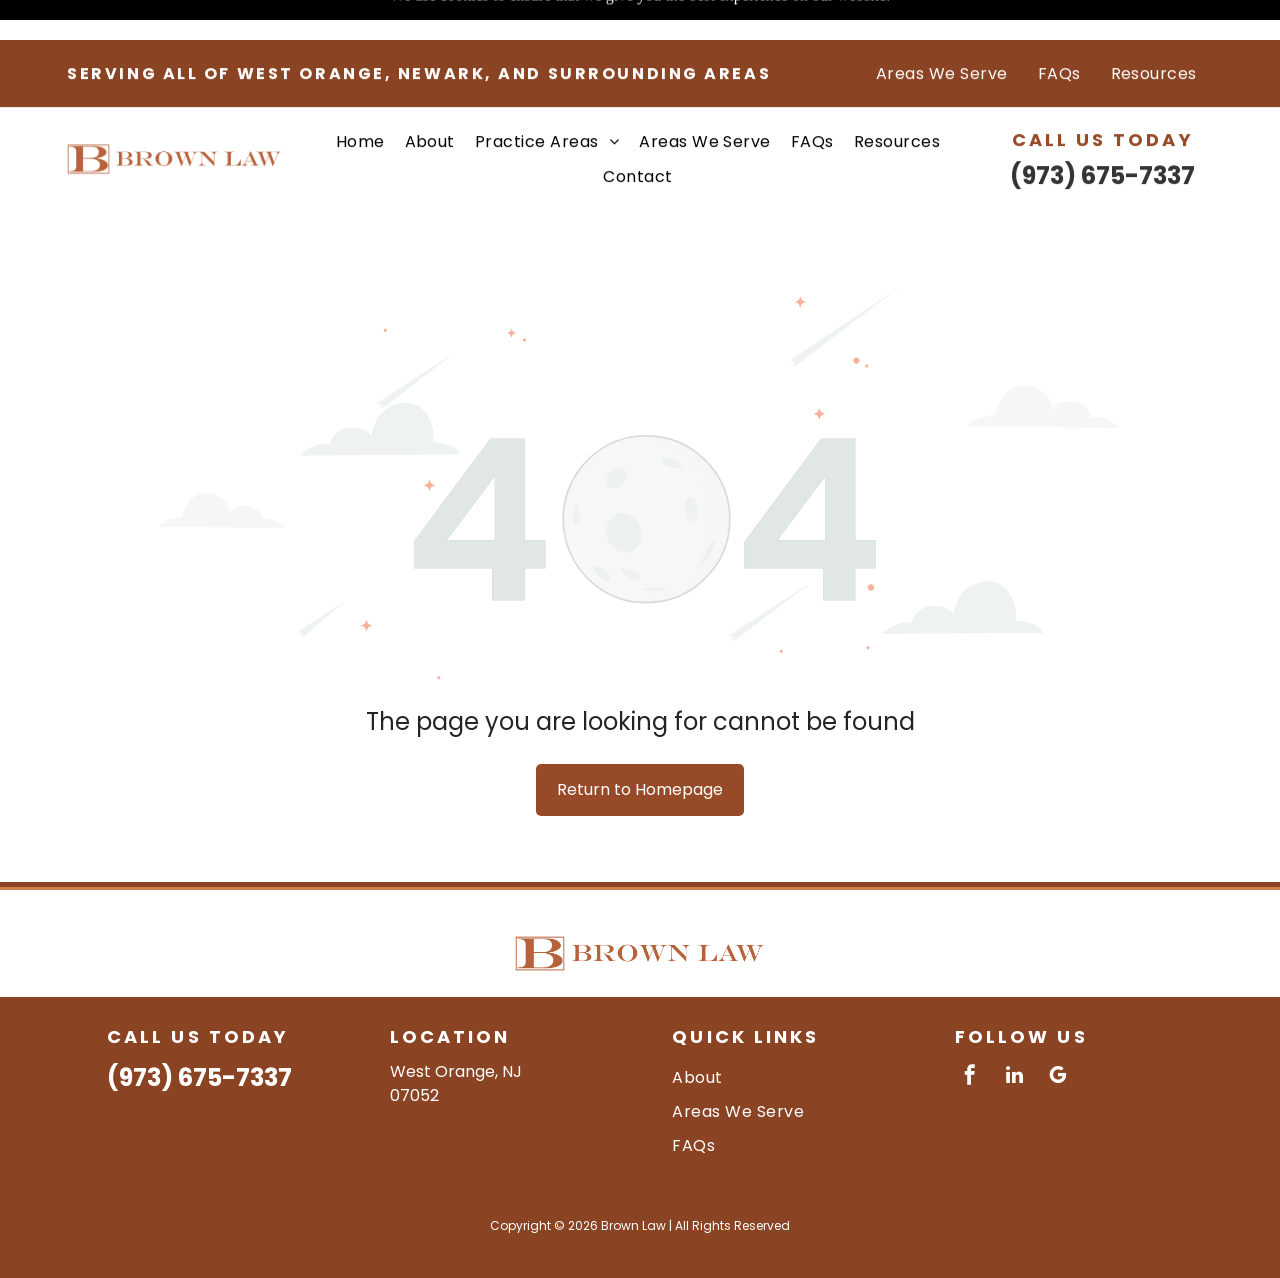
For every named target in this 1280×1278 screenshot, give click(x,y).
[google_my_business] (1058, 1027)
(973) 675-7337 (1102, 135)
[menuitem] (942, 33)
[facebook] (970, 1027)
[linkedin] (1014, 1027)
